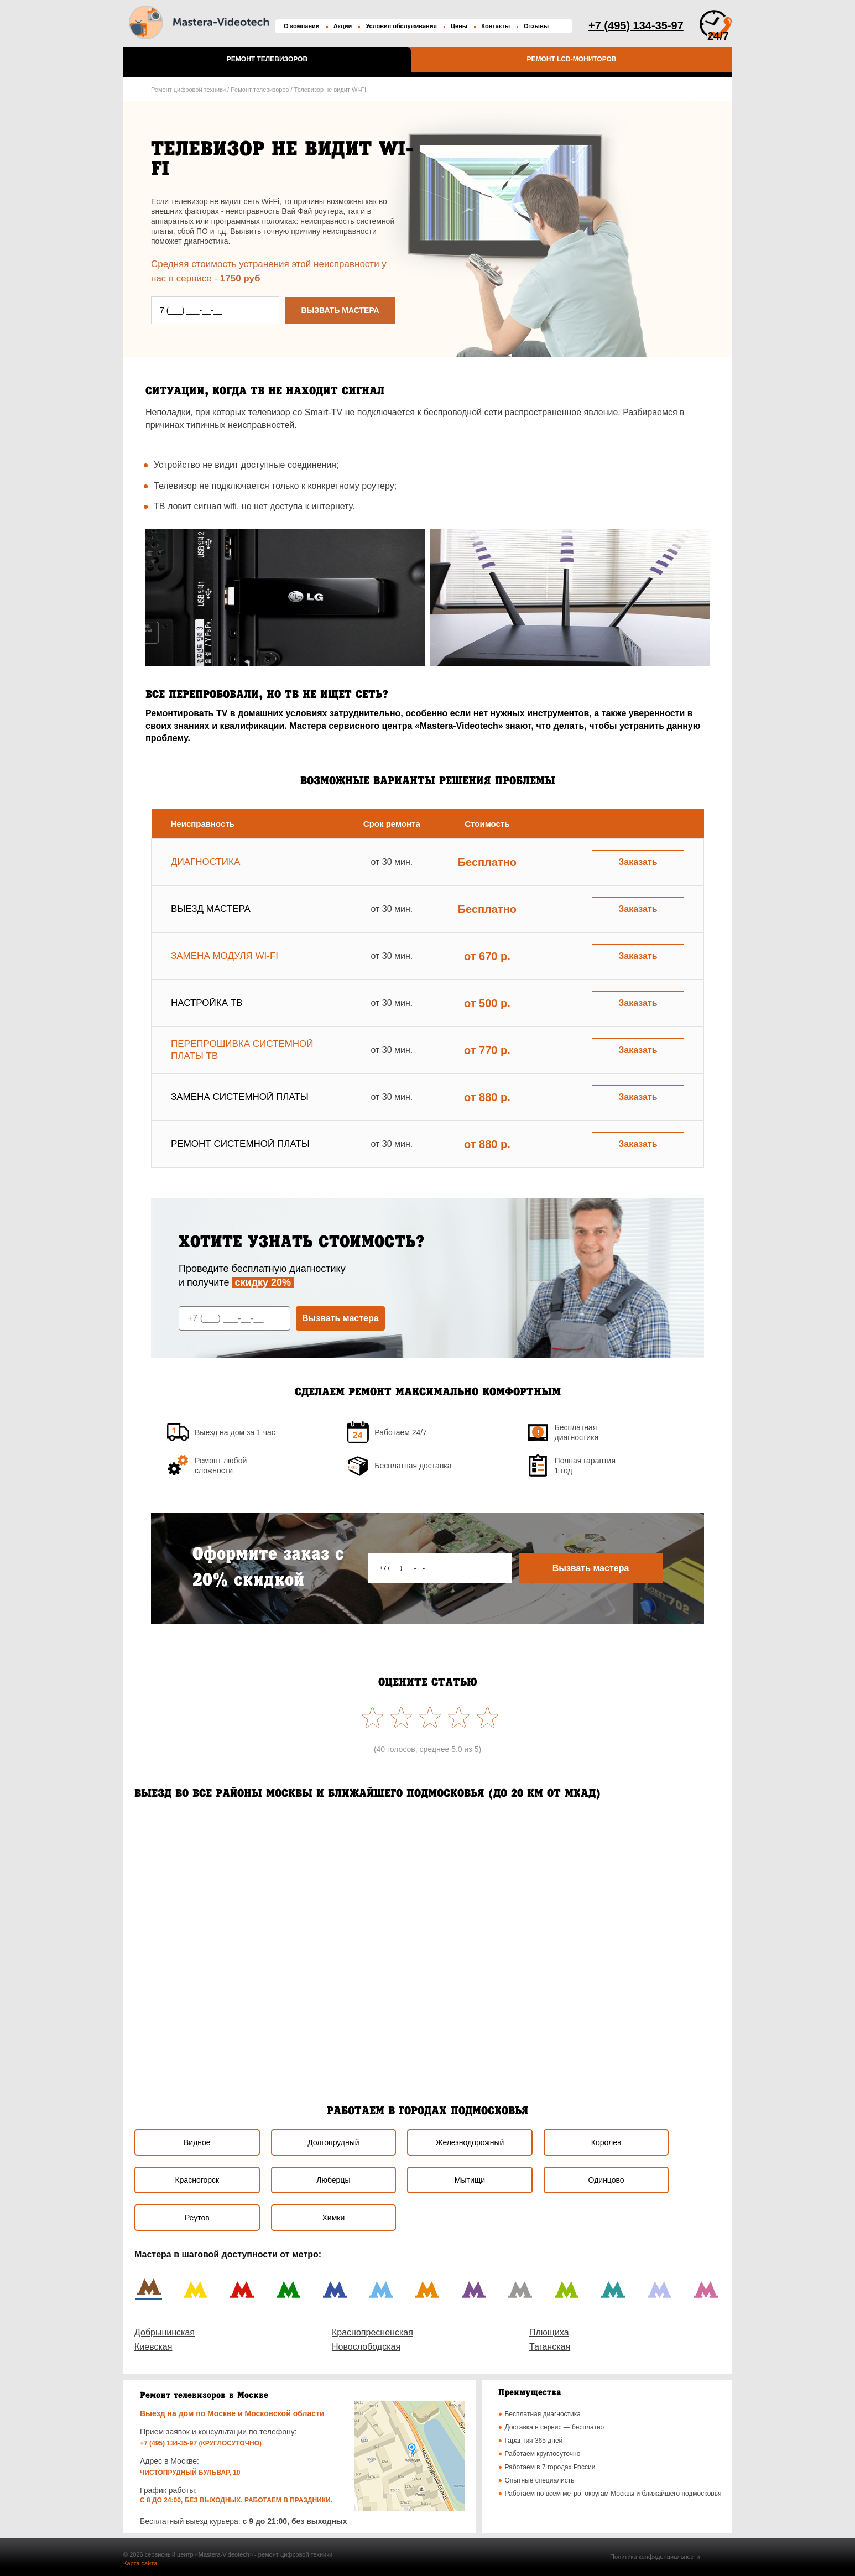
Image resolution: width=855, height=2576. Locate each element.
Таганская (549, 2346)
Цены (459, 26)
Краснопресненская (372, 2332)
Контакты (495, 26)
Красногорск (197, 2180)
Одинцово (606, 2180)
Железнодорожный (470, 2142)
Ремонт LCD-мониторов (571, 59)
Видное (197, 2142)
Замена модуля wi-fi (224, 956)
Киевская (153, 2346)
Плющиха (549, 2332)
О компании (302, 26)
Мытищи (470, 2180)
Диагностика (205, 862)
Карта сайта (140, 2563)
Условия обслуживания (401, 26)
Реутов (197, 2217)
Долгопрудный (333, 2142)
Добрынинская (164, 2332)
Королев (606, 2142)
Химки (333, 2217)
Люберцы (333, 2180)
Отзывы (536, 26)
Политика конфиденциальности (655, 2556)
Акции (342, 26)
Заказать (637, 862)
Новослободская (366, 2346)
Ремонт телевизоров (267, 59)
